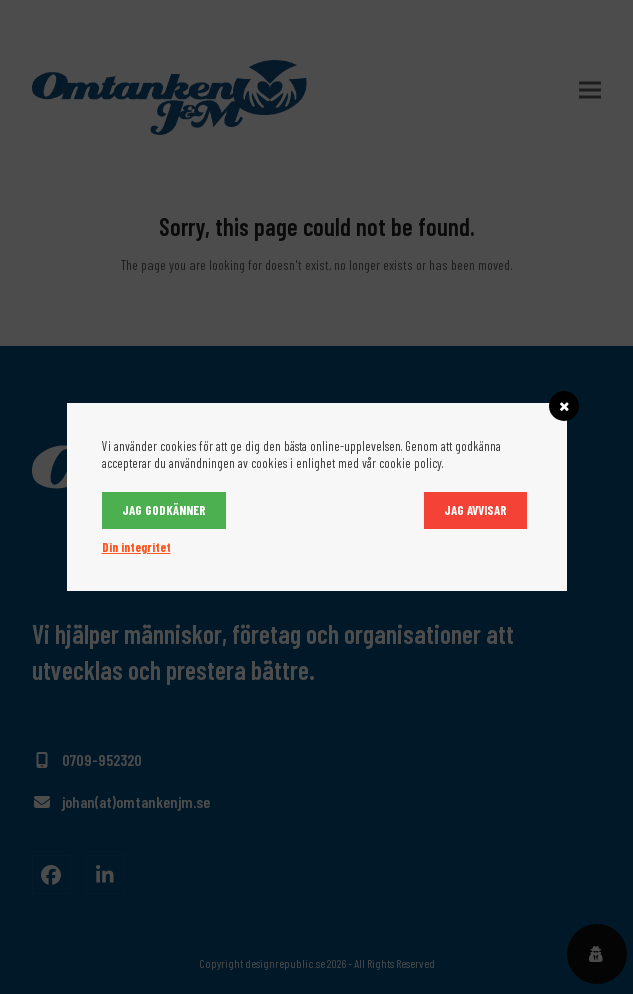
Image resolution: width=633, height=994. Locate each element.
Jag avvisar (475, 510)
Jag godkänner (164, 510)
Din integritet (136, 547)
